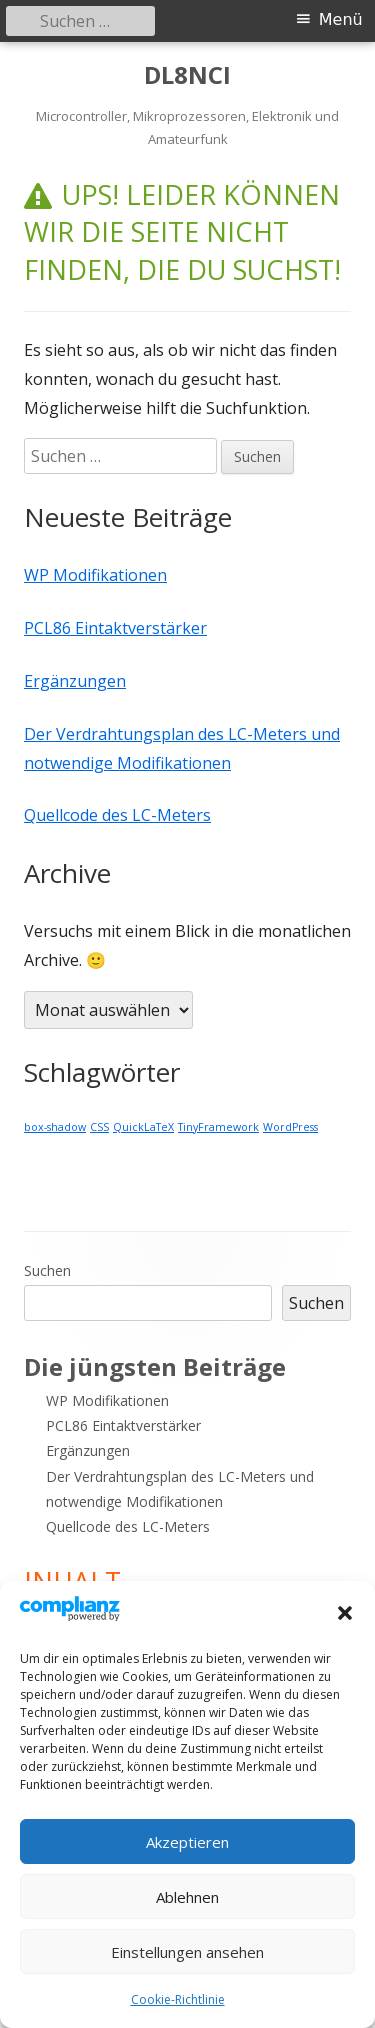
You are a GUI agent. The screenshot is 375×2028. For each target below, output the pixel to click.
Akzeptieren (187, 1842)
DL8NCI (187, 75)
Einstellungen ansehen (187, 1952)
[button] (345, 1613)
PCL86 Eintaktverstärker (115, 628)
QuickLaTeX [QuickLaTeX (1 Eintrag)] (143, 1127)
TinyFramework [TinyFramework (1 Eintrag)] (218, 1127)
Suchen (47, 1270)
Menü (341, 19)
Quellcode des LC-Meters (117, 815)
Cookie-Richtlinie (178, 1999)
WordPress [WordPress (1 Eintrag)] (290, 1127)
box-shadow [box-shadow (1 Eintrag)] (55, 1127)
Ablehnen (187, 1897)
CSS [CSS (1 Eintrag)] (99, 1127)
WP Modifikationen (95, 575)
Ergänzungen (75, 681)
